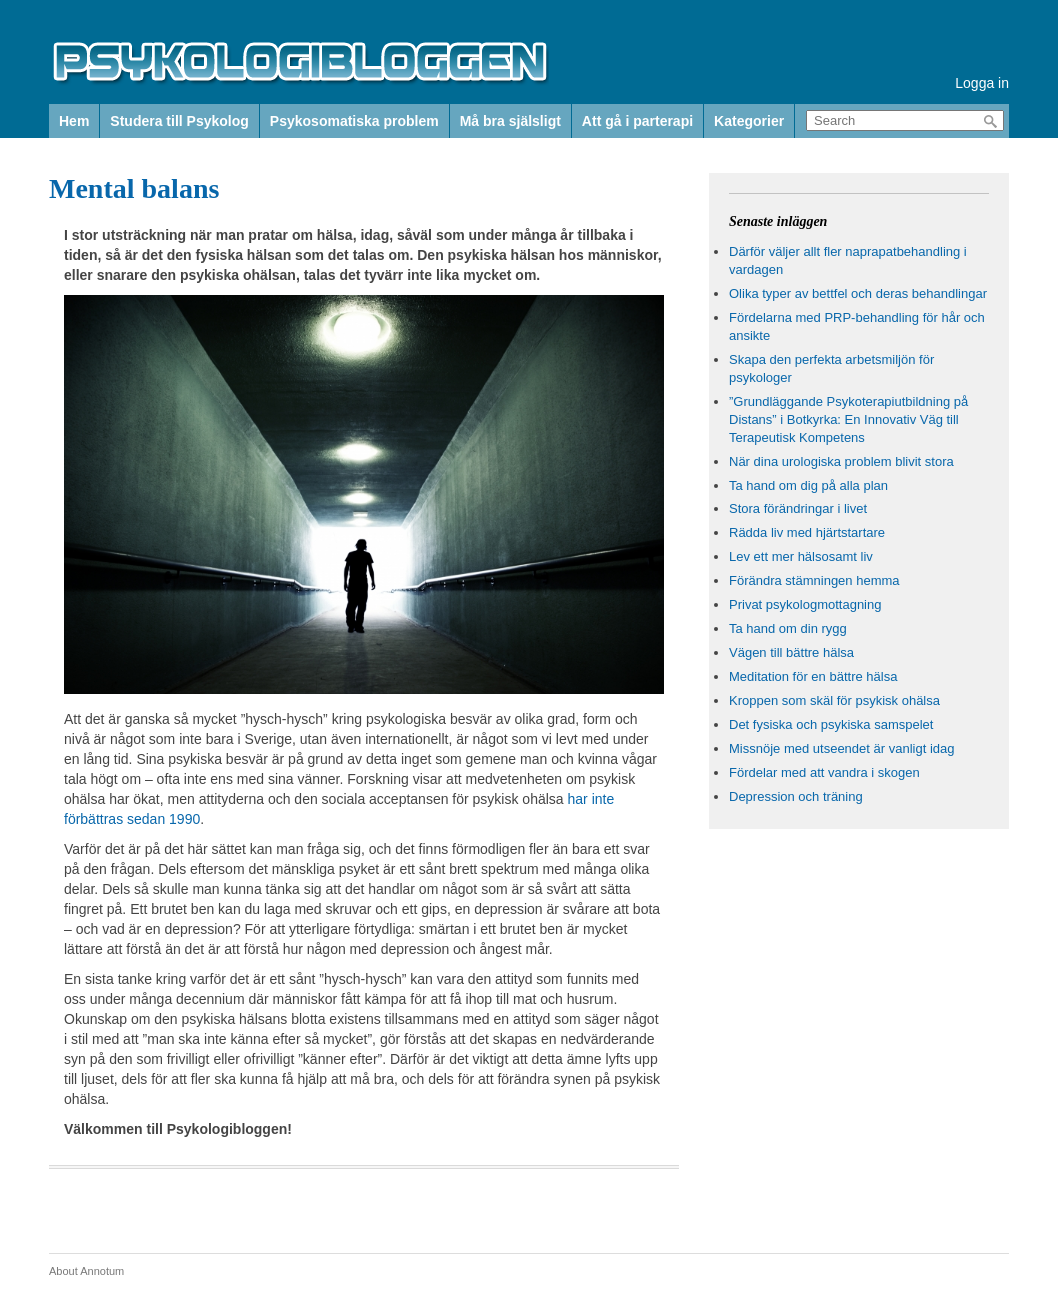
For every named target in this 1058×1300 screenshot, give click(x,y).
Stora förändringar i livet (798, 508)
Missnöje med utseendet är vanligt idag (841, 748)
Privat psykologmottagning (805, 604)
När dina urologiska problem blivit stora (841, 461)
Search (991, 121)
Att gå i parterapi (637, 121)
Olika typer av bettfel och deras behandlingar (858, 293)
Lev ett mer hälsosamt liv (801, 556)
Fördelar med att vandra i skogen (824, 772)
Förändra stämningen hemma (814, 580)
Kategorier (749, 121)
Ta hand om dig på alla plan (808, 485)
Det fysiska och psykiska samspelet (831, 724)
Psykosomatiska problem (354, 121)
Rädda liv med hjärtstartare (807, 532)
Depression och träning (796, 796)
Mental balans (134, 188)
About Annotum (86, 1271)
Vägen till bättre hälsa (791, 652)
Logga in (982, 83)
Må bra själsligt (510, 121)
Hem (74, 121)
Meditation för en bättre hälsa (813, 676)
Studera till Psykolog (179, 121)
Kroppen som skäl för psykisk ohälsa (834, 700)
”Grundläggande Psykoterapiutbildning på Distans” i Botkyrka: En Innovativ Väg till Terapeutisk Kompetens (848, 419)
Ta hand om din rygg (788, 628)
